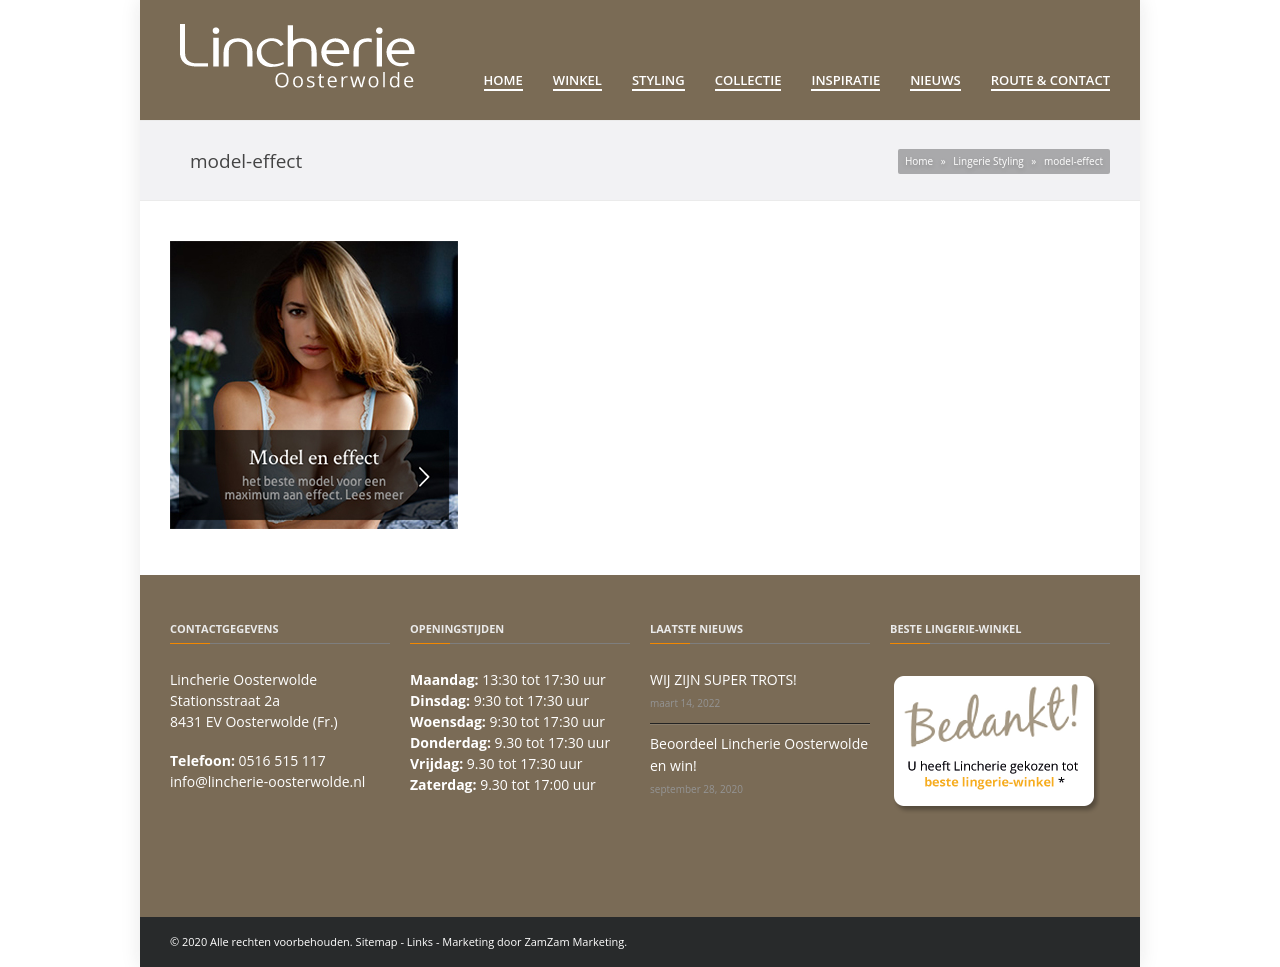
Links (420, 941)
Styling (658, 80)
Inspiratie (845, 80)
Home (503, 80)
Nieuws (935, 80)
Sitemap (377, 941)
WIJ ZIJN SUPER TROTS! (723, 679)
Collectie (748, 80)
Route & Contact (1050, 80)
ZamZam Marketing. (575, 941)
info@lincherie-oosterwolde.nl (267, 781)
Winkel (577, 80)
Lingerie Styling (988, 161)
